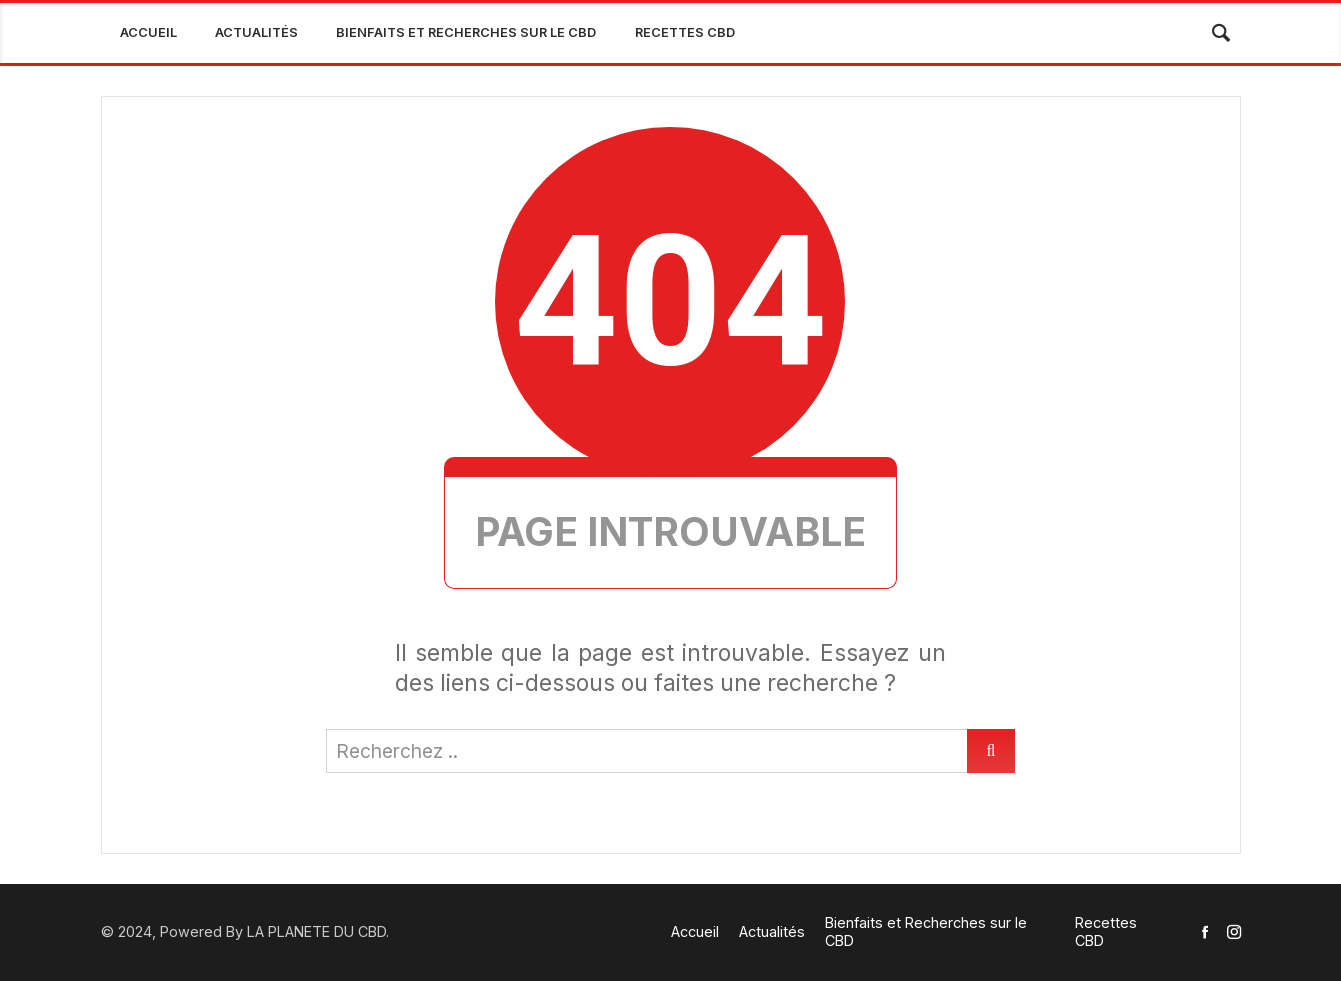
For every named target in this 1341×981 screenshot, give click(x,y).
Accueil (148, 32)
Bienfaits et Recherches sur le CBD (466, 32)
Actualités (256, 32)
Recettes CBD (685, 32)
